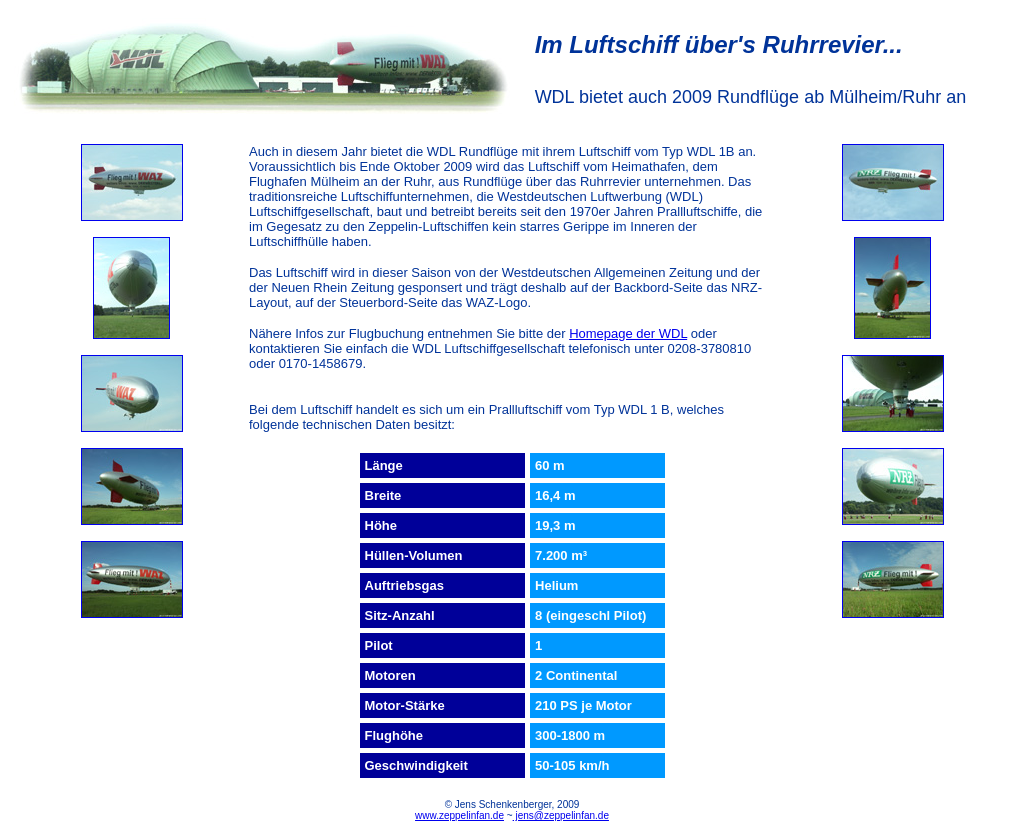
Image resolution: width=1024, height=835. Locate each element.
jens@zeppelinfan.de (561, 815)
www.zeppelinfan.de (459, 815)
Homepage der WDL (628, 333)
